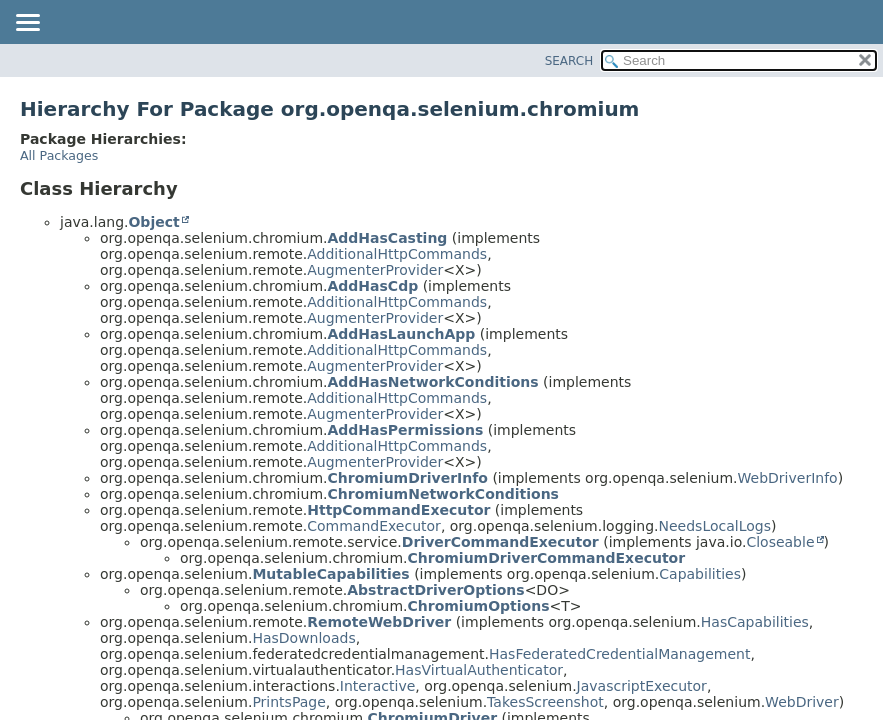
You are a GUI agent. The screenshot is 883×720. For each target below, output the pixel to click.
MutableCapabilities (330, 574)
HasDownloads (303, 638)
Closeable (780, 542)
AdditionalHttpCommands (397, 254)
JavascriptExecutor (642, 686)
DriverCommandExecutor (500, 542)
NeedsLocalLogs (715, 526)
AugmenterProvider (375, 270)
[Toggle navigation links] (27, 24)
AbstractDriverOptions (435, 590)
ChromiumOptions (478, 606)
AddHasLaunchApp (401, 334)
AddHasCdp (372, 286)
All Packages (59, 155)
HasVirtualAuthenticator (479, 670)
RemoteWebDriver (379, 622)
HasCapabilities (755, 622)
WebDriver (802, 702)
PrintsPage (288, 702)
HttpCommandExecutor (398, 510)
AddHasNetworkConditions (432, 382)
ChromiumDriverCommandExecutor (546, 558)
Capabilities (700, 574)
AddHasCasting (387, 238)
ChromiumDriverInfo (407, 478)
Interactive (377, 686)
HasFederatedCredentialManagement (619, 654)
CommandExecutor (374, 526)
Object (153, 222)
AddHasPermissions (405, 430)
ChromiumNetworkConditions (442, 494)
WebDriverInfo (788, 478)
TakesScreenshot (545, 702)
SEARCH (569, 61)
